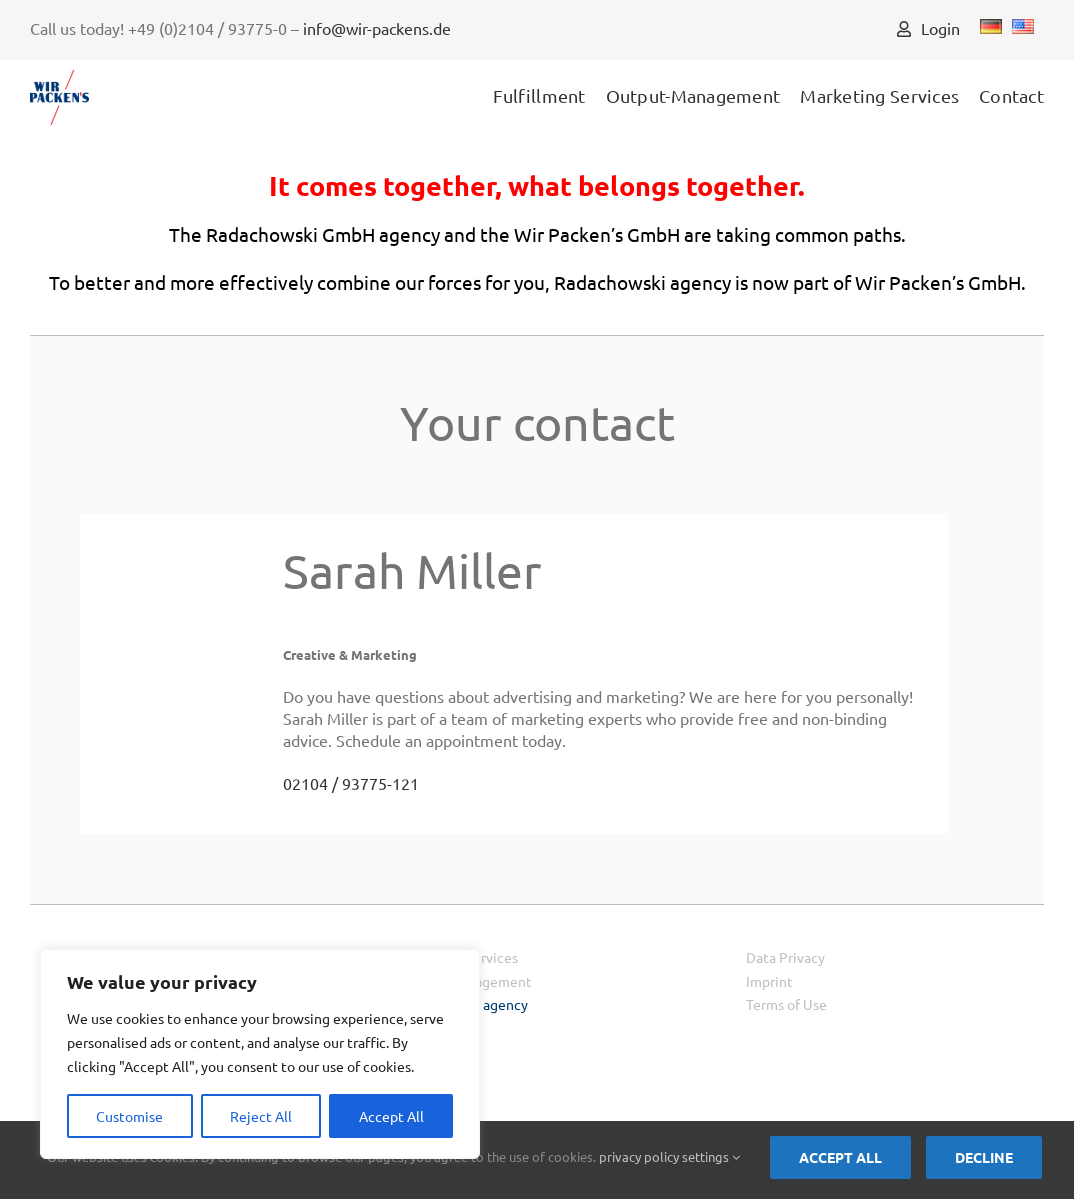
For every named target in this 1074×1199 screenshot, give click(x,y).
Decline (984, 1157)
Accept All (391, 1116)
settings (711, 1156)
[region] (260, 1054)
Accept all (840, 1157)
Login (928, 28)
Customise (129, 1116)
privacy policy (639, 1156)
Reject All (261, 1116)
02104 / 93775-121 (351, 783)
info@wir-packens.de (377, 28)
